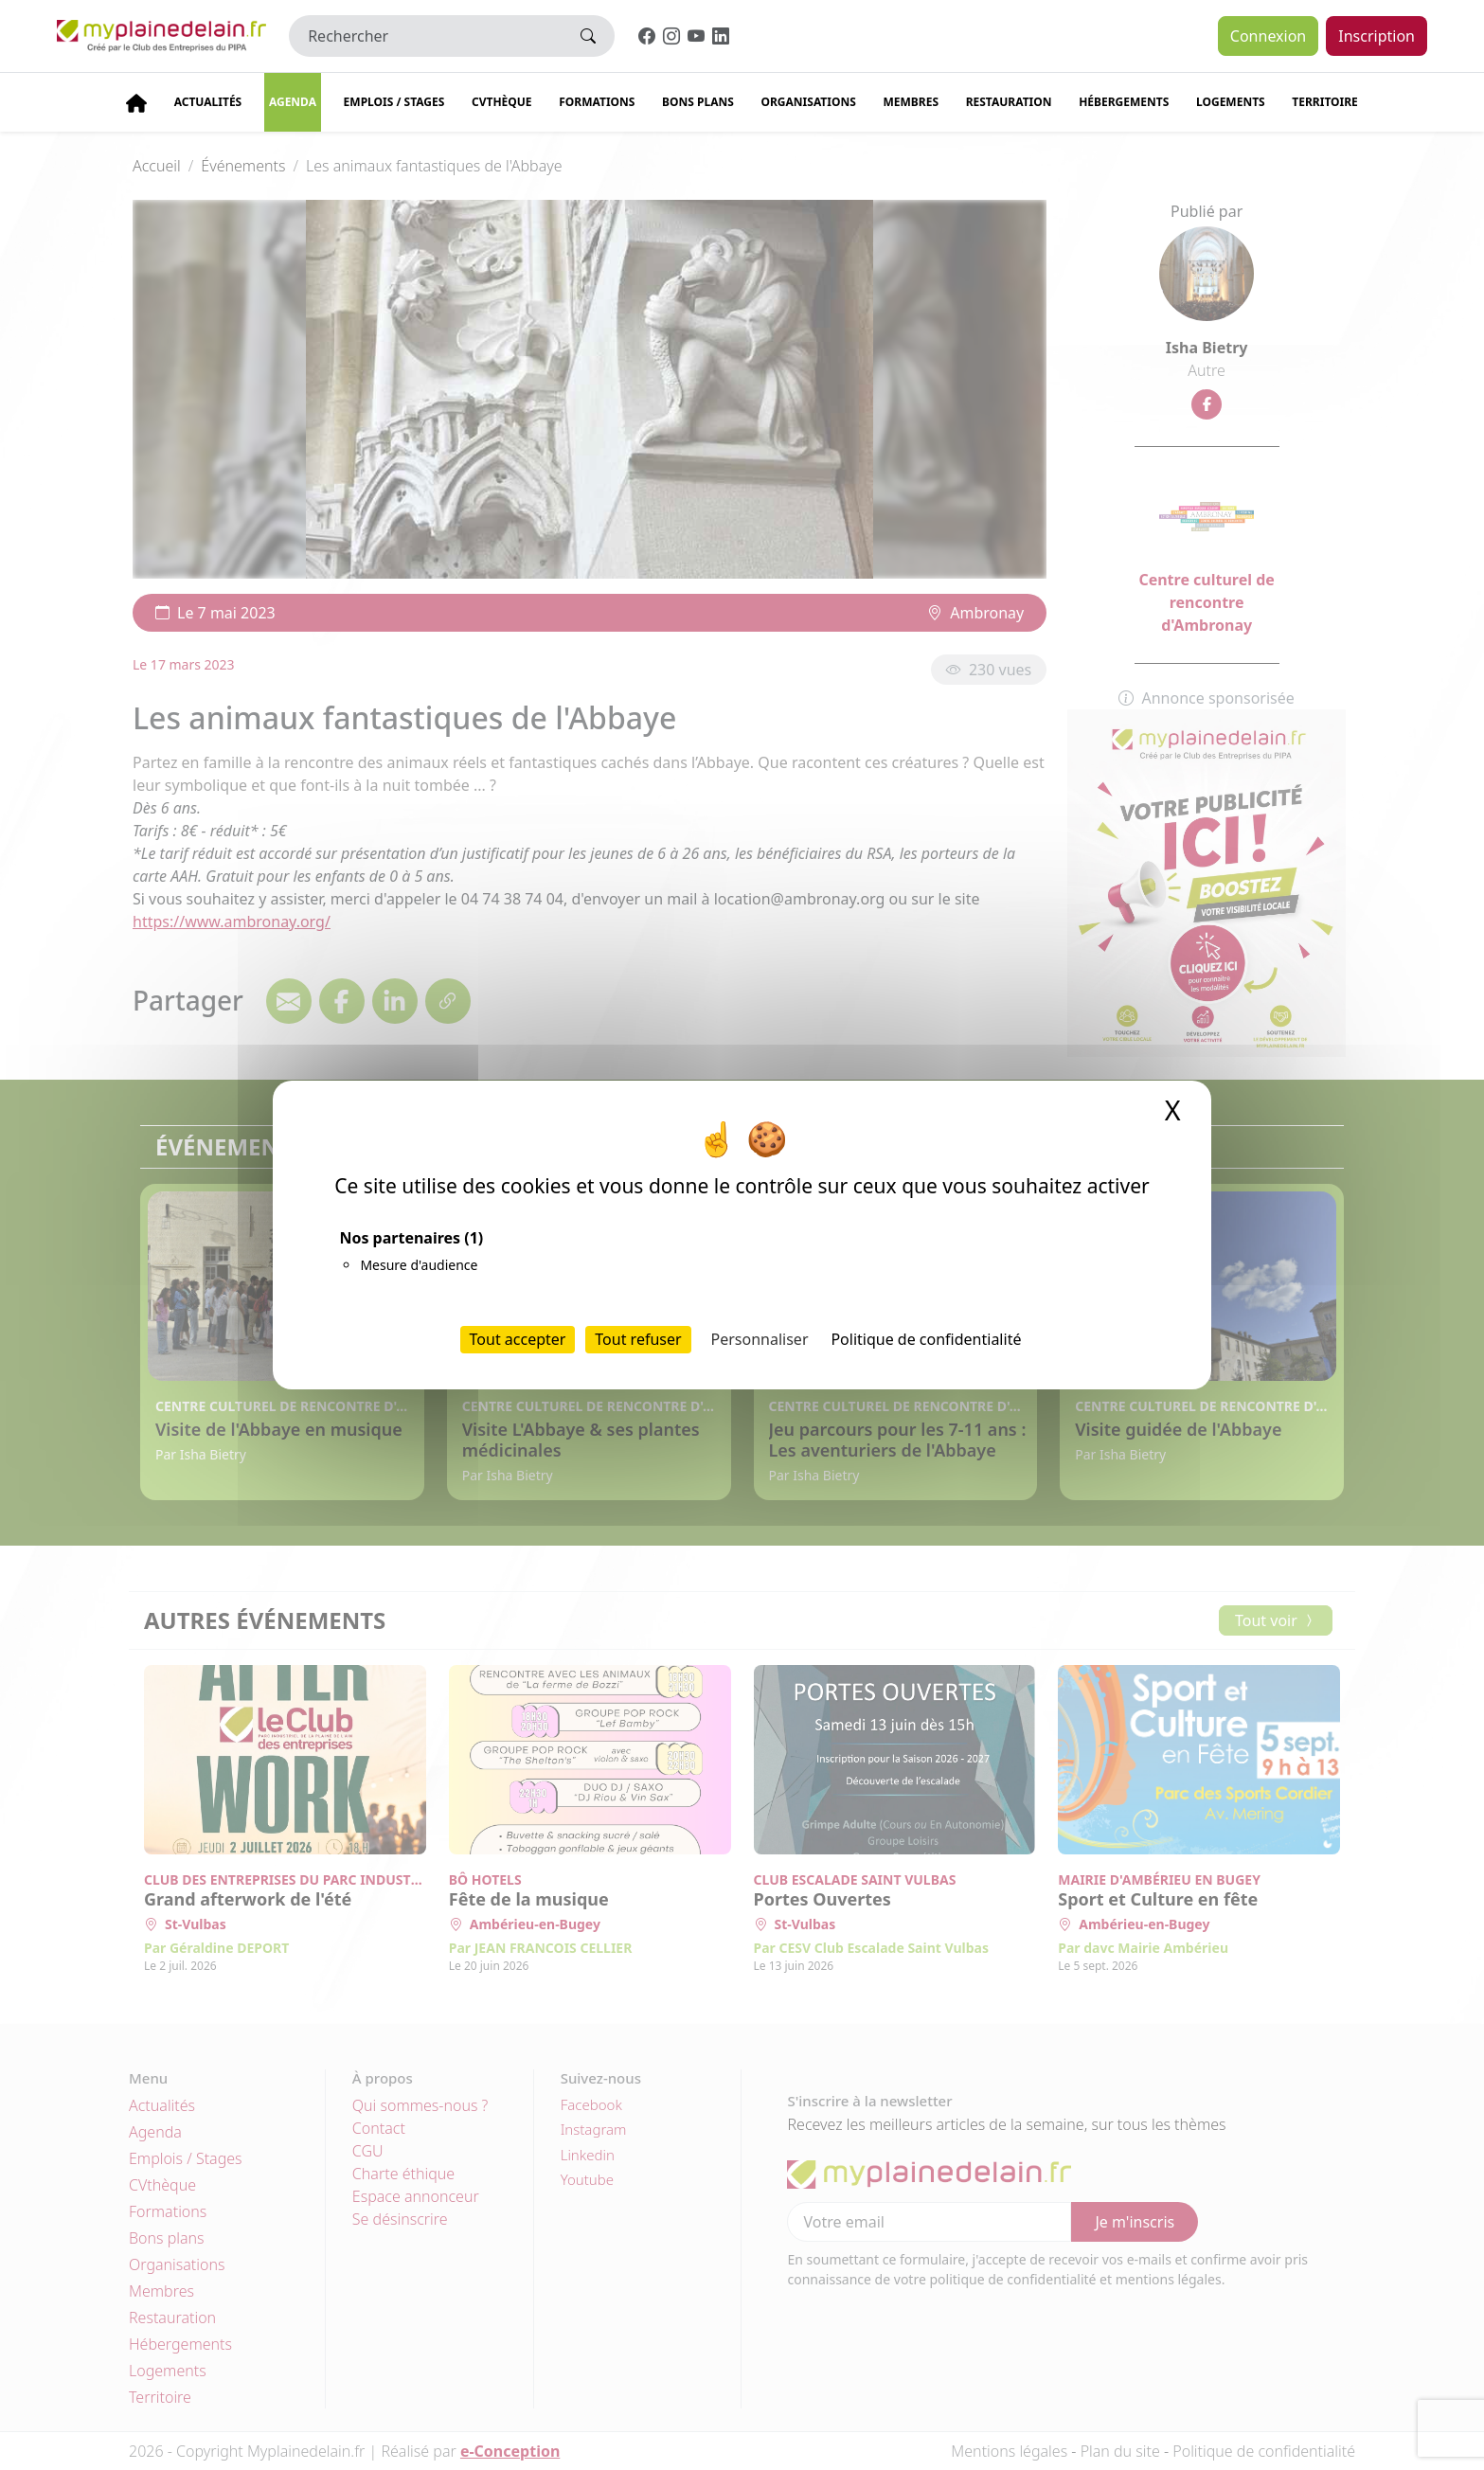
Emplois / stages (394, 102)
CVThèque (502, 102)
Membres (911, 102)
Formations (597, 102)
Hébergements (1124, 102)
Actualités (208, 102)
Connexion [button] (1268, 36)
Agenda (292, 102)
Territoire (1325, 102)
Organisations (808, 102)
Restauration (1009, 102)
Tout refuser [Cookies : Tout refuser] (638, 1339)
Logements (1230, 102)
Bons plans (698, 102)
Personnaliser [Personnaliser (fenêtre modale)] (760, 1339)
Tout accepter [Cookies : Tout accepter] (518, 1339)
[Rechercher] (426, 36)
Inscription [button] (1376, 36)
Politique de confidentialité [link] (926, 1339)
